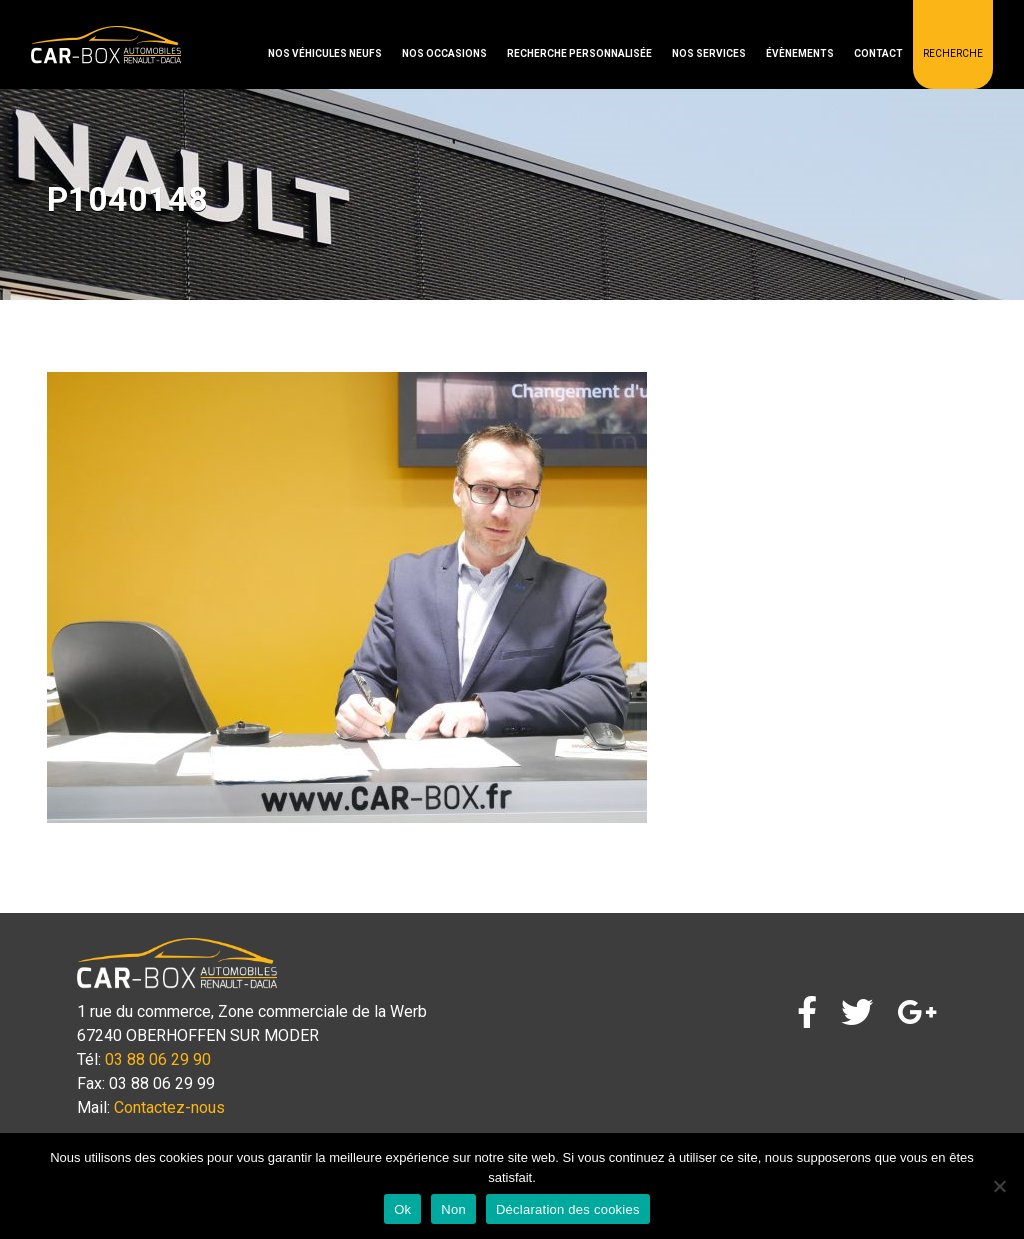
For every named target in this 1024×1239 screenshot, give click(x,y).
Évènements (800, 53)
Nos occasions (444, 53)
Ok (402, 1209)
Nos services (709, 53)
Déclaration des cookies (568, 1209)
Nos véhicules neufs (325, 53)
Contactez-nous (169, 1107)
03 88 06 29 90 (158, 1059)
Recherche (953, 53)
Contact (878, 53)
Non (453, 1209)
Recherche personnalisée (579, 53)
